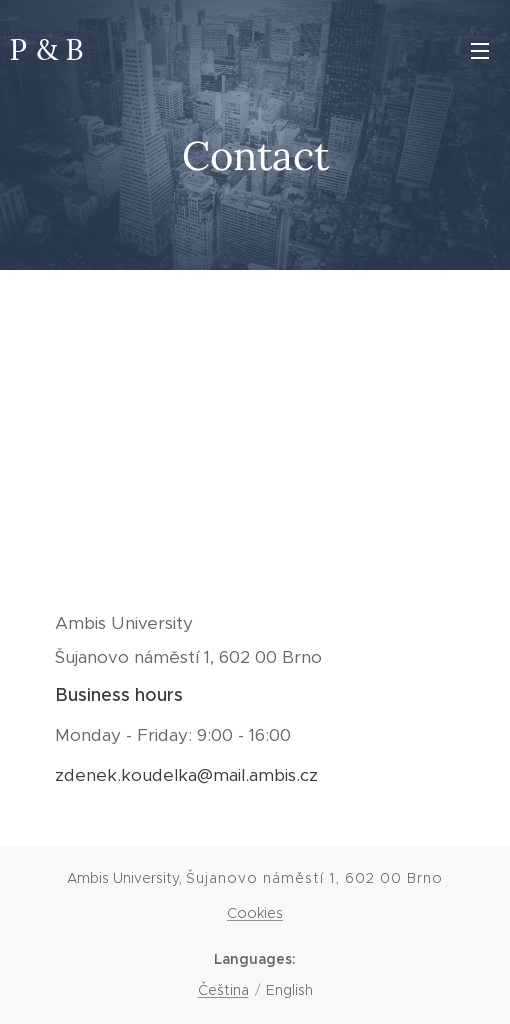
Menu (480, 51)
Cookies (255, 913)
